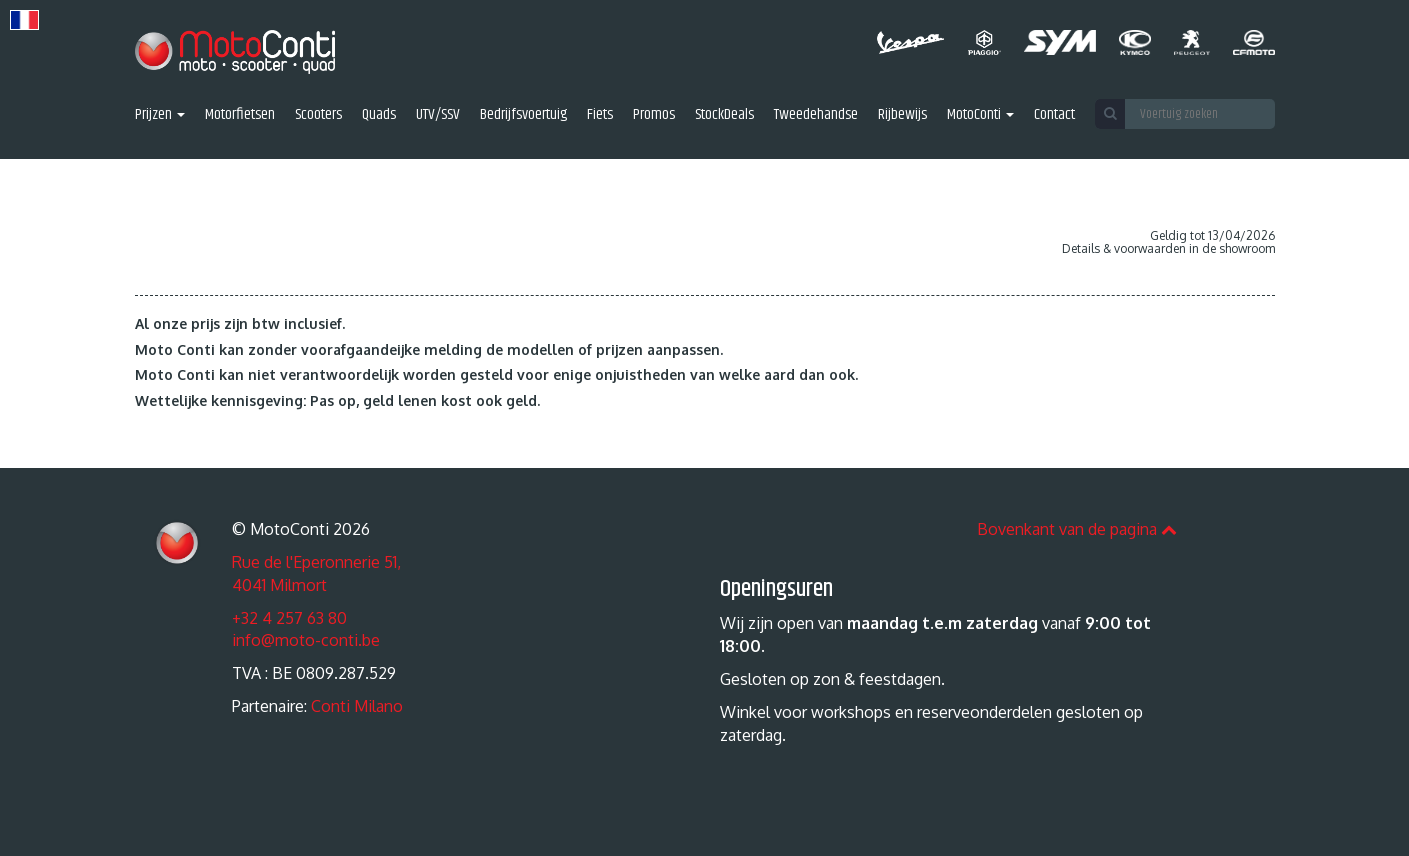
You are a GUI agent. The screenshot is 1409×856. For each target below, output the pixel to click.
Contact (1054, 115)
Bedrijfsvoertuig (523, 115)
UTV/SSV (438, 115)
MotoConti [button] (980, 115)
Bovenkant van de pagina (1077, 529)
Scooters (318, 115)
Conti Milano (357, 706)
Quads (379, 115)
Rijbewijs (902, 115)
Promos (654, 115)
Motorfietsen (240, 115)
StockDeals (724, 115)
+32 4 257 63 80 (289, 618)
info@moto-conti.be (306, 640)
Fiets (600, 115)
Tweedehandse (816, 115)
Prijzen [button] (160, 115)
